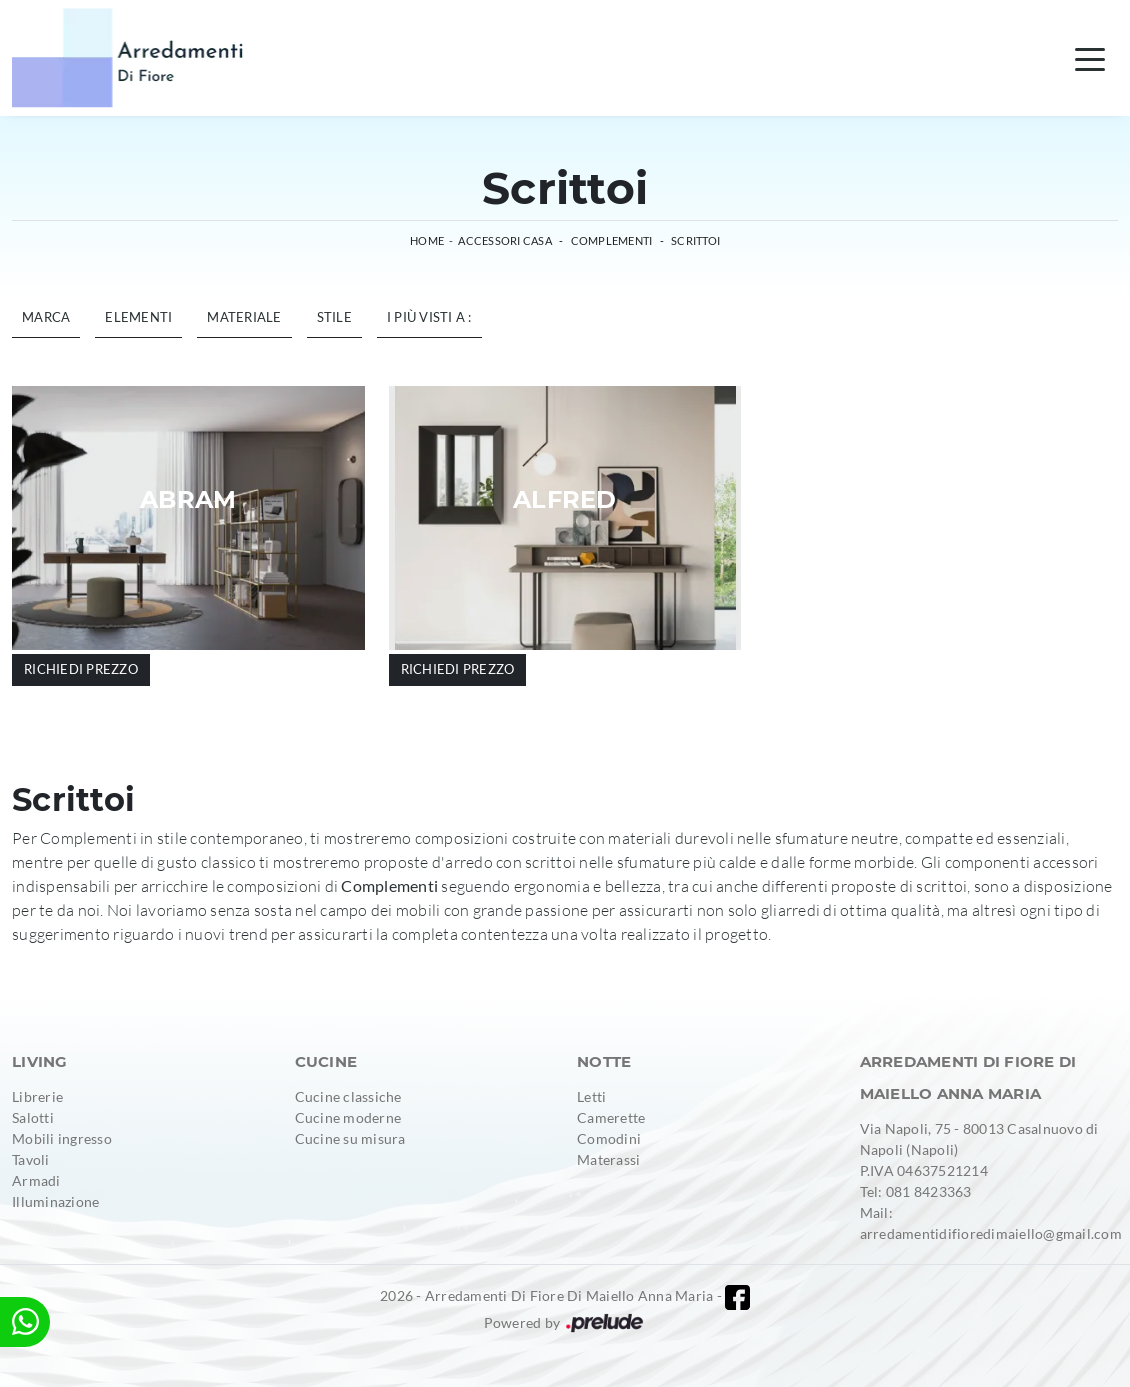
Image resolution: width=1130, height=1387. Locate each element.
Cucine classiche (348, 1096)
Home (427, 240)
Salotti (33, 1117)
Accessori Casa (505, 240)
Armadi (36, 1180)
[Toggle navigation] (1090, 58)
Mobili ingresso (62, 1138)
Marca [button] (46, 317)
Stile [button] (334, 317)
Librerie (37, 1096)
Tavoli (31, 1159)
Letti (591, 1096)
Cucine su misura (350, 1138)
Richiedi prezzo (81, 669)
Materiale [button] (244, 317)
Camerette (611, 1117)
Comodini (609, 1138)
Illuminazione (55, 1201)
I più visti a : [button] (429, 317)
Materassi (608, 1159)
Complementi (612, 240)
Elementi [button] (138, 317)
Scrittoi (695, 240)
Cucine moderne (348, 1117)
